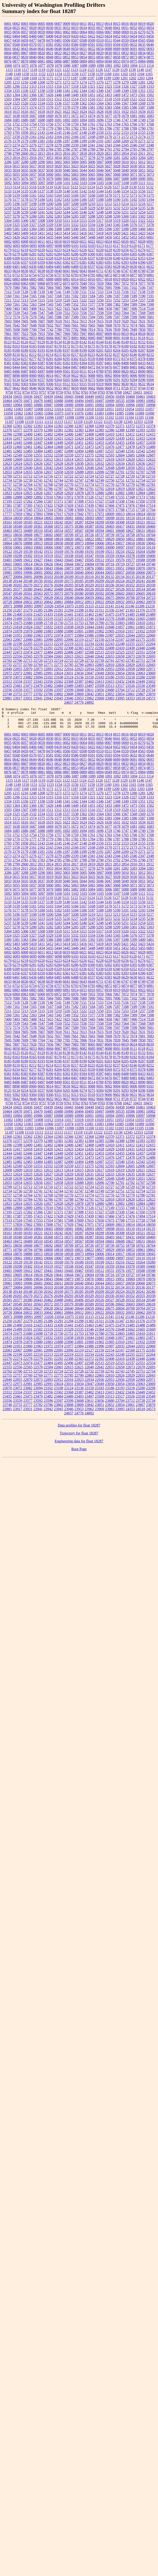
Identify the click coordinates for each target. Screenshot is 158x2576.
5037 (41, 170)
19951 (120, 568)
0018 (133, 24)
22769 (38, 665)
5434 (41, 237)
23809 (79, 694)
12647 (99, 468)
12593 (109, 455)
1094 (134, 66)
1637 (8, 116)
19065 (38, 547)
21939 (150, 631)
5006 (91, 162)
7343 (50, 304)
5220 (16, 208)
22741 (109, 661)
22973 (17, 673)
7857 (150, 329)
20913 (89, 602)
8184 (150, 346)
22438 (130, 648)
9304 (33, 384)
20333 (99, 585)
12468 (58, 447)
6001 (150, 237)
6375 (75, 262)
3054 (58, 158)
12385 (99, 430)
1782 (75, 128)
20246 (150, 581)
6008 (24, 241)
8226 (100, 355)
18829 (109, 539)
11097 (59, 417)
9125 (8, 380)
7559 (108, 313)
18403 (109, 526)
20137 (150, 577)
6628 (117, 267)
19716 (109, 564)
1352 (150, 91)
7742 (50, 329)
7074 (133, 283)
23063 (140, 673)
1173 (66, 78)
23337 (28, 681)
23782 (38, 694)
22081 (38, 640)
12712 (27, 476)
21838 (69, 627)
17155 (120, 497)
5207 (66, 204)
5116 (33, 187)
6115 (108, 246)
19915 (109, 568)
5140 (66, 191)
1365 (24, 95)
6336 (83, 258)
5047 (108, 170)
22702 (7, 661)
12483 (28, 451)
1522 (141, 99)
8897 (8, 376)
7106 (142, 288)
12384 (89, 430)
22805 (99, 665)
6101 (75, 246)
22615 (69, 656)
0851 (58, 57)
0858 (117, 57)
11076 (79, 413)
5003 (66, 162)
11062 (18, 413)
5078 (41, 179)
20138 (7, 581)
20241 (140, 581)
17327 (99, 501)
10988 (58, 405)
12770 (69, 485)
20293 (69, 585)
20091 (28, 577)
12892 (38, 497)
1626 (100, 112)
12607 (150, 455)
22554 (150, 652)
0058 (33, 32)
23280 (140, 677)
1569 (142, 103)
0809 (33, 53)
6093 (16, 246)
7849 (133, 329)
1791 (150, 128)
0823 (66, 53)
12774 (89, 485)
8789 (100, 371)
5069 (125, 174)
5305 (16, 221)
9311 (58, 384)
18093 (89, 518)
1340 (58, 91)
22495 (58, 652)
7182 (75, 296)
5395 (100, 229)
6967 (33, 283)
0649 (66, 49)
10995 (120, 405)
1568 (133, 103)
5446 (75, 237)
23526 (130, 686)
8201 (100, 350)
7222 (83, 300)
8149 (125, 342)
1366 (33, 95)
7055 (91, 283)
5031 (142, 166)
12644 (69, 468)
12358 (148, 422)
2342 (100, 145)
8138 (66, 342)
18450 (140, 526)
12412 (130, 434)
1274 (83, 82)
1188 (82, 78)
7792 (75, 329)
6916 (91, 279)
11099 (79, 417)
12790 (79, 489)
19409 (17, 560)
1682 (142, 116)
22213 (48, 644)
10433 (148, 392)
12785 (38, 489)
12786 (48, 489)
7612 (74, 321)
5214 (125, 204)
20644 (79, 598)
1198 (99, 78)
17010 (48, 497)
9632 (141, 384)
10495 (89, 401)
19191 (89, 552)
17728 (140, 510)
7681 (142, 325)
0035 (91, 28)
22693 (150, 656)
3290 (41, 162)
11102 (109, 417)
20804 (17, 602)
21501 (28, 619)
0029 (41, 28)
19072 (69, 547)
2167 (83, 137)
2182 (50, 141)
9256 (33, 380)
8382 (16, 363)
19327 (58, 556)
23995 (120, 698)
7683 (150, 325)
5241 (41, 212)
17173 (140, 497)
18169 (17, 522)
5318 (108, 221)
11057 (149, 409)
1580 (83, 107)
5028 (117, 166)
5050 (133, 170)
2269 (125, 141)
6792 (66, 275)
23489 (69, 686)
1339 (50, 91)
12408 (89, 434)
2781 (24, 149)
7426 (75, 309)
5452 (125, 237)
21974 (58, 635)
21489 (150, 614)
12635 (130, 464)
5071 (133, 174)
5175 (150, 195)
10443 (69, 397)
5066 (100, 174)
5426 (16, 237)
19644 (69, 564)
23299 (150, 677)
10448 (79, 397)
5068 (117, 174)
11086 (129, 413)
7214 (33, 300)
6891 (66, 279)
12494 (79, 451)
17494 (140, 505)
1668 (41, 116)
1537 (66, 103)
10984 (17, 405)
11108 (19, 422)
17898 (48, 514)
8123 (8, 342)
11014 (58, 409)
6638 (41, 271)
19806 (28, 568)
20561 (28, 593)
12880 (99, 493)
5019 (50, 166)
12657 (48, 472)
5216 (141, 204)
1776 (24, 128)
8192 (33, 350)
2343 (108, 145)
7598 (125, 317)
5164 (58, 195)
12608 (7, 459)
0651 (83, 49)
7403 (16, 309)
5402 (8, 233)
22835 (140, 665)
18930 (58, 543)
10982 (150, 401)
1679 (125, 116)
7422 (58, 309)
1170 (41, 78)
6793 (75, 275)
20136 (140, 577)
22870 (28, 669)
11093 (29, 417)
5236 (150, 208)
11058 (8, 413)
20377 (17, 589)
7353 (83, 304)
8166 (41, 346)
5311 (66, 221)
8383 (24, 363)
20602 (120, 593)
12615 (79, 459)
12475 (99, 447)
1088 (83, 66)
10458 (120, 397)
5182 (58, 200)
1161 (116, 74)
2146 (66, 133)
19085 (99, 547)
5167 (83, 195)
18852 (130, 539)
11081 (89, 413)
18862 (150, 539)
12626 (38, 464)
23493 (79, 686)
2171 (117, 137)
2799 (16, 154)
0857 (108, 57)
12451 (79, 443)
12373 (140, 426)
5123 (83, 187)
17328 (109, 501)
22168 (130, 640)
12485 (48, 451)
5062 (66, 174)
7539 (16, 313)
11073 (58, 413)
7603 (8, 321)
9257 (41, 380)
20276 (48, 585)
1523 (150, 99)
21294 (69, 610)
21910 (120, 631)
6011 (41, 241)
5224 (50, 208)
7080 (16, 288)
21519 (48, 619)
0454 (133, 36)
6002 (8, 241)
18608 (120, 531)
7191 (150, 296)
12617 (99, 459)
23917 (17, 698)
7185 (100, 296)
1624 (83, 112)
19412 (28, 560)
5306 (24, 221)
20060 (140, 573)
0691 (133, 49)
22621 (79, 656)
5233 (125, 208)
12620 (130, 459)
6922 (142, 279)
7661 (75, 325)
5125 (99, 187)
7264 (41, 304)
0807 (24, 53)
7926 (33, 334)
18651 (7, 535)
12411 (119, 434)
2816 (66, 154)
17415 (38, 505)
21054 (59, 606)
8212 (33, 355)
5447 (83, 237)
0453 (125, 36)
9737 (133, 388)
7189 (133, 296)
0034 (83, 28)
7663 (83, 325)
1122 (66, 70)
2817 (75, 154)
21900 (89, 631)
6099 (67, 246)
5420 (116, 233)
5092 (8, 183)
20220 (109, 581)
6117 (116, 246)
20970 (150, 602)
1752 (16, 124)
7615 (100, 321)
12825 (28, 493)
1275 (91, 82)
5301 (133, 216)
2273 (8, 145)
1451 (91, 95)
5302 (142, 216)
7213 (24, 300)
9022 (75, 376)
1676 (100, 116)
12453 (99, 443)
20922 (99, 602)
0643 (24, 49)
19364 (120, 556)
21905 (109, 631)
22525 (120, 652)
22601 (58, 656)
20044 (99, 573)
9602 (116, 384)
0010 (75, 24)
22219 (69, 644)
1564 (100, 103)
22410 (120, 648)
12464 (48, 447)
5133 (8, 191)
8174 (83, 346)
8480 (125, 367)
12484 (38, 451)
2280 (66, 145)
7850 (142, 329)
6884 (24, 279)
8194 (50, 350)
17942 (79, 514)
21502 (38, 619)
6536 (83, 267)
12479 (140, 447)
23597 (58, 690)
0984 (142, 61)
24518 (140, 698)
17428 (58, 505)
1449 (75, 95)
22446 (150, 648)
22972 (7, 673)
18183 (28, 522)
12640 (28, 468)
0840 (33, 57)
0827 (83, 53)
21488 (140, 614)
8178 (108, 346)
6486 (66, 267)
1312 (24, 86)
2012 (33, 133)
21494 (7, 619)
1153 (50, 74)
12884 (140, 493)
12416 (7, 438)
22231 (79, 644)
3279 (100, 158)
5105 (100, 183)
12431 (130, 438)
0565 (141, 40)
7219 (58, 300)
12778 (120, 485)
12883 (130, 493)
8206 (133, 350)
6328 (49, 258)
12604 (120, 455)
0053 (142, 28)
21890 (69, 631)
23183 (99, 677)
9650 (41, 388)
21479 (120, 614)
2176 (8, 141)
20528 (120, 589)
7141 (58, 292)
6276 (142, 250)
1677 (108, 116)
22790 (79, 665)
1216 (24, 82)
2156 (150, 133)
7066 (108, 283)
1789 (133, 128)
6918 (108, 279)
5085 (100, 179)
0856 (100, 57)
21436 (58, 614)
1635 (150, 112)
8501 (66, 371)
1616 (24, 112)
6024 (108, 241)
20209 (99, 581)
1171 (49, 78)
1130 (132, 70)
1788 (125, 128)
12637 (150, 464)
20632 (58, 598)
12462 (38, 447)
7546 (33, 313)
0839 (24, 57)
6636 (24, 271)
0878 (24, 61)
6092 (8, 246)
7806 (83, 329)
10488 (58, 401)
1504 (16, 99)
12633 (109, 464)
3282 (125, 158)
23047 (89, 673)
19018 (130, 543)
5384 (33, 229)
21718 (48, 623)
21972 (48, 635)
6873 (117, 275)
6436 (33, 267)
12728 (119, 476)
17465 (99, 505)
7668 (108, 325)
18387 (89, 526)
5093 (16, 183)
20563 (38, 593)
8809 (116, 371)
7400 (8, 309)
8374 (125, 359)
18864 (7, 543)
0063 (75, 32)
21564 (99, 619)
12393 (140, 430)
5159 (16, 195)
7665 (91, 325)
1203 (141, 78)
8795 (108, 371)
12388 (120, 430)
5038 (50, 170)
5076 (24, 179)
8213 (41, 355)
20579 (69, 593)
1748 (133, 120)
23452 (150, 681)
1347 (108, 91)
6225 (75, 250)
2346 (133, 145)
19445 (69, 560)
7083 (41, 288)
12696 (99, 472)
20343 (120, 585)
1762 (100, 124)
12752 (130, 480)
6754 (33, 275)
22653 (109, 656)
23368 (69, 681)
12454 (109, 443)
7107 (150, 288)
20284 (58, 585)
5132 (150, 187)
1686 (24, 120)
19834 (38, 568)
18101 (120, 518)
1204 (149, 78)
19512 (99, 560)
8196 (58, 350)
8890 (141, 371)
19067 (58, 547)
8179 (117, 346)
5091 (150, 179)
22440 (140, 648)
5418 (100, 233)
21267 (17, 610)
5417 (91, 233)
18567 (79, 531)
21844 (89, 627)
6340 (116, 258)
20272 (38, 585)
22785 (69, 665)
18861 (140, 539)
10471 (28, 401)
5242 (50, 212)
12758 (17, 485)
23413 (99, 681)
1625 (91, 112)
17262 (28, 501)
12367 (79, 426)
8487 (24, 371)
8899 (24, 376)
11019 (89, 409)
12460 (17, 447)
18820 (69, 539)
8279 (41, 359)
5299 (117, 216)
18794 (28, 539)
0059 (41, 32)
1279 (125, 82)
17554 (48, 510)
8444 (16, 367)
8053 (33, 338)
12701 (120, 472)
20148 (28, 581)
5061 (58, 174)
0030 (50, 28)
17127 (99, 497)
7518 (150, 309)
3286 (8, 162)
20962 (140, 602)
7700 (33, 329)
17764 (150, 510)
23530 (140, 686)
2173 (133, 137)
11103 (119, 417)
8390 (50, 363)
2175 (150, 137)
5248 (100, 212)
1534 (41, 103)
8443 (8, 367)
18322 (150, 522)
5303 (150, 216)
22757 (17, 665)
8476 (108, 367)
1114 (150, 66)
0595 (125, 45)
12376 (7, 430)
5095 (33, 183)
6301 (100, 254)
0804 (8, 53)
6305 (133, 254)
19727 (130, 564)
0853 (75, 57)
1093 (125, 66)
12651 (140, 468)
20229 (130, 581)
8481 (133, 367)
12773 (79, 485)
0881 (41, 61)
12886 (7, 497)
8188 (16, 350)
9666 (100, 388)
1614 (8, 112)
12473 (89, 447)
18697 (58, 535)
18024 (140, 514)
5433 (33, 237)
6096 (41, 246)
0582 (58, 45)
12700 (109, 472)
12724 (89, 476)
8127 (33, 342)
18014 (130, 514)
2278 (50, 145)
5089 (133, 179)
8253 (8, 359)
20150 (38, 581)
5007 (100, 162)
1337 (33, 91)
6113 (100, 246)
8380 (150, 359)
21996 (99, 635)
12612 (48, 459)
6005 (16, 241)
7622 (133, 321)
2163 (50, 137)
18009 (109, 514)
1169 (33, 78)
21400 (17, 614)
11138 (117, 422)
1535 (50, 103)
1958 (24, 133)
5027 (108, 166)
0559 (125, 40)
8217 (74, 355)
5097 (41, 183)
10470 (17, 401)
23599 (69, 690)
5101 (66, 183)
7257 (141, 300)
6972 (58, 283)
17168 (130, 497)
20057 (119, 573)
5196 (16, 204)
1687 (33, 120)
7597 (117, 317)
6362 (66, 262)
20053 (109, 573)
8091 (117, 338)
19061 (17, 547)
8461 (58, 367)
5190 (117, 200)
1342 (75, 91)
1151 (33, 74)
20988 (18, 606)
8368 (100, 359)
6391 (108, 262)
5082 (75, 179)
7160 (8, 296)
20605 (140, 593)
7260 (8, 304)
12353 (138, 422)
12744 (58, 480)
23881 (7, 698)
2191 (100, 141)
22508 (89, 652)
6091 (150, 241)
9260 (50, 380)
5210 (91, 204)
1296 (16, 86)
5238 (16, 212)
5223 (41, 208)
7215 (41, 300)
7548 (50, 313)
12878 (79, 493)
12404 (58, 434)
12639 (17, 468)
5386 (50, 229)
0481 (58, 40)
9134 (16, 380)
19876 (89, 568)
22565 (28, 656)
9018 (66, 376)
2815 (58, 154)
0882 (50, 61)
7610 (58, 321)
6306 (142, 254)
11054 (129, 409)
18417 (120, 526)
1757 (58, 124)
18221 (38, 522)
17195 (7, 501)
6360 (50, 262)
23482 (48, 686)
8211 (24, 355)
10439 (48, 397)
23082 (28, 677)
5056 (24, 174)
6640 (58, 271)
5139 (58, 191)
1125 (90, 70)
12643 (58, 468)
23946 (69, 698)
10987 (48, 405)
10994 (109, 405)
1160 (107, 74)
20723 (150, 598)
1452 (100, 95)
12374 (150, 426)
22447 (7, 652)
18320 (130, 522)
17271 (58, 501)
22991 (48, 673)
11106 (149, 417)
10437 (38, 397)
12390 (130, 430)
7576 (24, 317)
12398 (17, 434)
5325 (16, 225)
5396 (108, 229)
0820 (41, 53)
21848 (109, 627)
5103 (83, 183)
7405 (24, 309)
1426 (50, 95)
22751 (140, 661)
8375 (133, 359)
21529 (69, 619)
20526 (99, 589)
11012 (48, 409)
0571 (41, 45)
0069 (125, 32)
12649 (120, 468)
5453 (133, 237)
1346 (100, 91)
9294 (133, 380)
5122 (74, 187)
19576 (120, 560)
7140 (49, 292)
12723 (79, 476)
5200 (50, 204)
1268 (41, 82)
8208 (150, 350)
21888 (58, 631)
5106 (108, 183)
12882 (120, 493)
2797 (150, 149)
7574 (16, 317)
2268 (117, 141)
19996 (28, 573)
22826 (120, 665)
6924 (8, 283)
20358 (150, 585)
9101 (150, 376)
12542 (140, 451)
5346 (125, 225)
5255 (150, 212)
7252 (116, 300)
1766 (133, 124)
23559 (17, 690)
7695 (8, 329)
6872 (108, 275)
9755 (34, 392)
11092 (18, 417)
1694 (83, 120)
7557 (91, 313)
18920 (48, 543)
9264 (58, 380)
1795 (16, 133)
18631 (140, 531)
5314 (74, 221)
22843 (150, 665)
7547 (41, 313)
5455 (142, 237)
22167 (119, 640)
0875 (150, 57)
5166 (75, 195)
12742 (48, 480)
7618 (108, 321)
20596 (109, 593)
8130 (50, 342)
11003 (18, 409)
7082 (33, 288)
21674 (7, 623)
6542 (100, 267)
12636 (140, 464)
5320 (125, 221)
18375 (69, 526)
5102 (75, 183)
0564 (133, 40)
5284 (66, 216)
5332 (75, 225)
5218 (8, 208)
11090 (149, 413)
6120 (133, 246)
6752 (16, 275)
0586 (75, 45)
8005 (91, 334)
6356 (16, 262)
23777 (28, 694)
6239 (117, 250)
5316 (91, 221)
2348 (150, 145)
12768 (48, 485)
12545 (7, 455)
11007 (28, 409)
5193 (142, 200)
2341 (91, 145)
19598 (150, 560)
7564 (125, 313)
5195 (8, 204)
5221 (24, 208)
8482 (142, 367)
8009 (108, 334)
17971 (89, 514)
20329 (89, 585)
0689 (117, 49)
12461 (28, 447)
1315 (50, 86)
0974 (125, 61)
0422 (91, 36)
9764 (93, 392)
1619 (50, 112)
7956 (50, 334)
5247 (91, 212)
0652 (91, 49)
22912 (58, 669)
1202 (132, 78)
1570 (150, 103)
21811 (150, 623)
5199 (41, 204)
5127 (116, 187)
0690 (125, 49)
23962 (89, 698)
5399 (133, 229)
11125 (108, 422)
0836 (8, 57)
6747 (125, 271)
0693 (150, 49)
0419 (66, 36)
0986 (150, 61)
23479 (38, 686)
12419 (38, 438)
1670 (58, 116)
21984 (79, 635)
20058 (130, 573)
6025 (116, 241)
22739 (99, 661)
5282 (50, 216)
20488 (58, 589)
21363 (130, 610)
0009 (66, 24)
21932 (140, 631)
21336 (109, 610)
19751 (7, 568)
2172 (125, 137)
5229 (91, 208)
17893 (38, 514)
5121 (66, 187)
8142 (83, 342)
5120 (57, 187)
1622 (66, 112)
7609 (50, 321)
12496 (89, 451)
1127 (107, 70)
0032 (66, 28)
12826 (38, 493)
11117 (68, 422)
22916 (69, 669)
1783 (83, 128)
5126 (108, 187)
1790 (142, 128)
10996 (130, 405)
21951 (17, 635)
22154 (109, 640)
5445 (66, 237)
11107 (9, 422)
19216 (119, 552)
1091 (108, 66)
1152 (41, 74)
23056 (130, 673)
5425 (8, 237)
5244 (66, 212)
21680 (28, 623)
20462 (48, 589)
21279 (28, 610)
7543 (24, 313)
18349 (28, 526)
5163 (50, 195)
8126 (24, 342)
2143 (41, 133)
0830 (108, 53)
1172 (58, 78)
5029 (125, 166)
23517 (120, 686)
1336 (24, 91)
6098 (58, 246)
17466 (109, 505)
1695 (91, 120)
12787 (58, 489)
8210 (16, 355)
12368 (89, 426)
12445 (17, 443)
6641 (66, 271)
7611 (66, 321)
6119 (124, 246)
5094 (24, 183)
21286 (48, 610)
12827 (48, 493)
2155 (142, 133)
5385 (41, 229)
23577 (28, 690)
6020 (74, 241)
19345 (79, 556)
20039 (68, 573)
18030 (150, 514)
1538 (75, 103)
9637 (8, 388)
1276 (100, 82)
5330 (58, 225)
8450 (33, 367)
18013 (120, 514)
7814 (91, 329)
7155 (116, 292)
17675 (109, 510)
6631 (142, 267)
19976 (150, 568)
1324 (117, 86)
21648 (120, 619)
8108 (125, 338)
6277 (150, 250)
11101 (99, 417)
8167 (50, 346)
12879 (89, 493)
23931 (28, 698)
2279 (58, 145)
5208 (75, 204)
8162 (8, 346)
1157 (83, 74)
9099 (142, 376)
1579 (75, 107)
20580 (79, 593)
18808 (48, 539)
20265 (17, 585)
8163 (16, 346)
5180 (41, 200)
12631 (89, 464)
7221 (74, 300)
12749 (99, 480)
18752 (120, 535)
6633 (8, 271)
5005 (83, 162)
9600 (108, 384)
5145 (108, 191)
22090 (48, 640)
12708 (150, 472)
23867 (140, 694)
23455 (7, 686)
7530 (8, 313)
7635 (150, 321)
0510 (100, 40)
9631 (133, 384)
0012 (91, 24)
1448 (66, 95)
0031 (58, 28)
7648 (33, 325)
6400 (8, 267)
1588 (150, 107)
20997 (38, 606)
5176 (8, 200)
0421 (83, 36)
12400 (28, 434)
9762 (76, 392)
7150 (74, 292)
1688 (41, 120)
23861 (130, 694)
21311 (99, 610)
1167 (16, 78)
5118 (41, 187)
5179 (33, 200)
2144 (50, 133)
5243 (58, 212)
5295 (100, 216)
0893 (91, 61)
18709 (69, 535)
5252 (133, 212)
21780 (99, 623)
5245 (75, 212)
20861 (58, 602)
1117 (25, 70)
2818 (83, 154)
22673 (130, 656)
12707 (140, 472)
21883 (48, 631)
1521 (133, 99)
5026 (100, 166)
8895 (150, 371)
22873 (38, 669)
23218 (130, 677)
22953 (109, 669)
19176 (69, 552)
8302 (75, 359)
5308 (41, 221)
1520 (125, 99)
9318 (91, 384)
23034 (79, 673)
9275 (91, 380)
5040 (66, 170)
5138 (50, 191)
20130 (99, 577)
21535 (79, 619)
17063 (58, 497)
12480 (150, 447)
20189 (89, 581)
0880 (33, 61)
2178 (16, 141)
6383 (100, 262)
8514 (91, 371)
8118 (141, 338)
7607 (41, 321)
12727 (109, 476)
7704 (41, 329)
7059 (100, 283)
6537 (91, 267)
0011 (83, 24)
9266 (75, 380)
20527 (109, 589)
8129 (41, 342)
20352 (130, 585)
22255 (130, 644)
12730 (140, 476)
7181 (66, 296)
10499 (109, 401)
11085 (119, 413)
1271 (58, 82)
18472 (17, 531)
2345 (125, 145)
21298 (79, 610)
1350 (133, 91)
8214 (49, 355)
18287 (79, 522)
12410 (109, 434)
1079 (58, 66)
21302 (89, 610)
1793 (8, 133)
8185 (8, 350)
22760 (28, 665)
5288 (91, 216)
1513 (66, 99)
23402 (89, 681)
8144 (100, 342)
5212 (108, 204)
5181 (50, 200)
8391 (58, 363)
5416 (83, 233)
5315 (83, 221)
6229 (108, 250)
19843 (48, 568)
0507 (75, 40)
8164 (24, 346)
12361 (17, 426)
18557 (69, 531)
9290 (108, 380)
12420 (48, 438)
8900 (33, 376)
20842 (48, 602)
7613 (83, 321)
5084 (91, 179)
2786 (66, 149)
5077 (33, 179)
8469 (83, 367)
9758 (51, 392)
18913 (38, 543)
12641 (38, 468)
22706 (17, 661)
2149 (91, 133)
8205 (125, 350)
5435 (50, 237)
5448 (91, 237)
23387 (79, 681)
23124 (69, 677)
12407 (79, 434)
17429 (69, 505)
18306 (109, 522)
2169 (100, 137)
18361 (38, 526)
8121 (150, 338)
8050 (16, 338)
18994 (89, 543)
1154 (58, 74)
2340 (83, 145)
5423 (141, 233)
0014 (108, 24)
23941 (38, 698)
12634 (120, 464)
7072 (125, 283)
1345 (91, 91)
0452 (117, 36)
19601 (7, 564)
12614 (68, 459)
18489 (28, 531)
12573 (79, 455)
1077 (41, 66)
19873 (69, 568)
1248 (33, 82)
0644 (33, 49)
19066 (48, 547)
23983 (109, 698)
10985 (28, 405)
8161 (150, 342)
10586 (130, 401)
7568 (142, 313)
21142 (119, 606)
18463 (7, 531)
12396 (7, 434)
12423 (69, 438)
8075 (66, 338)
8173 (75, 346)
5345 (117, 225)
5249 (108, 212)
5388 (58, 229)
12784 (28, 489)
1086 (67, 66)
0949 (108, 61)
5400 (142, 229)
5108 (125, 183)
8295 (66, 359)
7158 (141, 292)
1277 (108, 82)
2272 (150, 141)
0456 (150, 36)
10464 (7, 401)
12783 (17, 489)
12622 (150, 459)
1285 (8, 86)
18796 (38, 539)
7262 (24, 304)
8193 (41, 350)
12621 (140, 459)
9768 (118, 392)
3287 (16, 162)
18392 (99, 526)
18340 (17, 526)
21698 (38, 623)
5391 (83, 229)
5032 (150, 166)
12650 (130, 468)
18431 (130, 526)
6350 (125, 258)
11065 (38, 413)
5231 (108, 208)
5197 (24, 204)
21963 (38, 635)
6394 (133, 262)
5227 (75, 208)
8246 (133, 355)
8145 (108, 342)
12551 (38, 455)
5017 (33, 166)
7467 (117, 309)
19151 (48, 552)
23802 (58, 694)
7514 (142, 309)
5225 (58, 208)
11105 (139, 417)
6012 (49, 241)
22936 (99, 669)
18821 (79, 539)
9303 (24, 384)
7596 (108, 317)
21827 (38, 627)
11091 (8, 417)
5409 (24, 233)
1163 (132, 74)
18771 (7, 539)
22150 (99, 640)
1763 (108, 124)
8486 (16, 371)
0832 (125, 53)
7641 (8, 325)
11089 (139, 413)
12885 (150, 493)
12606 (140, 455)
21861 (130, 627)
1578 (66, 107)
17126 (89, 497)
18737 (99, 535)
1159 (99, 74)
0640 (150, 45)
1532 (33, 103)
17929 (69, 514)
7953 (41, 334)
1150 (25, 74)
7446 (100, 309)
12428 (99, 438)
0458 (16, 40)
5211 (100, 204)
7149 (66, 292)
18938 (69, 543)
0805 (16, 53)
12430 (120, 438)
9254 (24, 380)
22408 (109, 648)
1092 (117, 66)
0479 (50, 40)
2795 (133, 149)
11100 (89, 417)
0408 (50, 36)
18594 (99, 531)
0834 (142, 53)
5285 (75, 216)
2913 (8, 158)
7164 (24, 296)
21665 (140, 619)
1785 (100, 128)
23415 (109, 681)
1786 (108, 128)
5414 (66, 233)
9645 (24, 388)
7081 (24, 288)
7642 (16, 325)
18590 (89, 531)
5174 (142, 195)
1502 (150, 95)
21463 (89, 614)
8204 (117, 350)
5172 (125, 195)
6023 (100, 241)
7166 (41, 296)
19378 (130, 556)
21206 (140, 606)
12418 (28, 438)
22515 (99, 652)
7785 (66, 329)
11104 (129, 417)
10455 (99, 397)
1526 (24, 103)
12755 (150, 480)
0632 (133, 45)
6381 (83, 262)
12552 (48, 455)
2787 (75, 149)
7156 (125, 292)
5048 (117, 170)
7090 (91, 288)
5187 (91, 200)
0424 (108, 36)
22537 (130, 652)
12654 (17, 472)
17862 (28, 514)
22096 (69, 640)
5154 (125, 191)
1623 (75, 112)
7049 (83, 283)
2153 (125, 133)
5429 (24, 237)
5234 (133, 208)
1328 (142, 86)
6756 (50, 275)
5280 (33, 216)
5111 (141, 183)
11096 (49, 417)
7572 (8, 317)
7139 (41, 292)
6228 (100, 250)
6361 (58, 262)
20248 (7, 585)
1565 (108, 103)
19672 (79, 564)
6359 (41, 262)
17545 (28, 510)
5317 (100, 221)
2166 (75, 137)
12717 (58, 476)
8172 (66, 346)
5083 (83, 179)
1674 (91, 116)
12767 (38, 485)
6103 (92, 246)
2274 (16, 145)
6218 (24, 250)
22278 (28, 648)
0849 (50, 57)
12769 (58, 485)
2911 (141, 154)
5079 (50, 179)
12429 (109, 438)
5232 (117, 208)
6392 (117, 262)
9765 (101, 392)
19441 (48, 560)
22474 (28, 652)
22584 (48, 656)
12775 (99, 485)
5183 (66, 200)
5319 (116, 221)
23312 (7, 681)
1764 (117, 124)
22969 (140, 669)
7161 (16, 296)
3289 (33, 162)
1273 (75, 82)
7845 (125, 329)
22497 (79, 652)
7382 (117, 304)
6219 (33, 250)
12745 (69, 480)
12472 (79, 447)
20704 (140, 598)
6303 (117, 254)
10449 (89, 397)
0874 (142, 57)
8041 (8, 338)
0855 (91, 57)
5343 (108, 225)
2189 (83, 141)
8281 (50, 359)
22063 (7, 640)
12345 (128, 422)
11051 (109, 409)
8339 (91, 359)
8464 (66, 367)
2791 (108, 149)
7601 (150, 317)
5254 (142, 212)
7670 (117, 325)
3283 (133, 158)
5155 (133, 191)
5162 (41, 195)
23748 (7, 694)
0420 (75, 36)
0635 (142, 45)
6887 (41, 279)
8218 (83, 355)
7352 (75, 304)
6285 (66, 254)
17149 (109, 497)
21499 (17, 619)
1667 (33, 116)
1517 (100, 99)
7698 (16, 329)
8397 (100, 363)
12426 (89, 438)
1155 (66, 74)
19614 (28, 564)
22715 (28, 661)
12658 (58, 472)
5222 (33, 208)
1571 (8, 107)
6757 (58, 275)
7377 (91, 304)
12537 (109, 451)
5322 (141, 221)
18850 (120, 539)
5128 (124, 187)
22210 (38, 644)
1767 (142, 124)
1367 (41, 95)
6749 (141, 271)
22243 (109, 644)
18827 (99, 539)
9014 (50, 376)
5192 (133, 200)
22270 (7, 648)
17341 (130, 501)
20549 (17, 593)
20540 (150, 589)
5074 (8, 179)
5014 (8, 166)
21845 (99, 627)
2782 (33, 149)
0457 (8, 40)
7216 (49, 300)
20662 (99, 598)
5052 (150, 170)
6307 (150, 254)
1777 (33, 128)
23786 (48, 694)
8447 (24, 367)
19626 (48, 564)
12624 (17, 464)
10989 (69, 405)
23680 (109, 690)
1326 (125, 86)
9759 (59, 392)
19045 (150, 543)
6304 (125, 254)
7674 (133, 325)
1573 (24, 107)
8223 (91, 355)
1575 (41, 107)
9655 (58, 388)
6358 (33, 262)
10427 (127, 392)
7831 (100, 329)
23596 (48, 690)
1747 (125, 120)
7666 (100, 325)
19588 (140, 560)
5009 (117, 162)
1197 (90, 78)
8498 (50, 371)
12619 (119, 459)
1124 (82, 70)
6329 (58, 258)
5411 (41, 233)
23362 (58, 681)
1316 (58, 86)
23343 (38, 681)
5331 (66, 225)
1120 (49, 70)
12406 (69, 434)
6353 (141, 258)
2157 (8, 137)
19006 (99, 543)
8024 (133, 334)
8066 (50, 338)
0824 (75, 53)
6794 (83, 275)
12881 (109, 493)
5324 (8, 225)
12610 (28, 459)
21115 (89, 606)
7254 (133, 300)
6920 (125, 279)
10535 (120, 401)
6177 (150, 246)
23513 (109, 686)
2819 (91, 154)
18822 (89, 539)
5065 (91, 174)
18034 (7, 518)
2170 (108, 137)
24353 (130, 698)
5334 (91, 225)
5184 (75, 200)
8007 (100, 334)
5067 (108, 174)
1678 (117, 116)
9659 (75, 388)
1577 (58, 107)
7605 (24, 321)
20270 (28, 585)
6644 (91, 271)
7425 (66, 309)
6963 (24, 283)
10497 (99, 401)
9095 (125, 376)
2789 (91, 149)
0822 (58, 53)
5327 (33, 225)
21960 (28, 635)
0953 (117, 61)
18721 (79, 535)
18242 (58, 522)
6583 (108, 267)
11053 (119, 409)
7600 (142, 317)
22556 (17, 656)
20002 (48, 573)
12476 (109, 447)
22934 (89, 669)
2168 (91, 137)
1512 (58, 99)
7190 (142, 296)
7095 (108, 288)
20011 (58, 573)
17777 (7, 514)
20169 (58, 581)
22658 (120, 656)
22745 (130, 661)
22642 (99, 656)
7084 (50, 288)
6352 (133, 258)
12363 (38, 426)
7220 (66, 300)
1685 (16, 120)
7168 (58, 296)
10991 (89, 405)
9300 (150, 380)
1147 (148, 70)
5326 (24, 225)
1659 (24, 116)
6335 (74, 258)
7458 (108, 309)
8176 (100, 346)
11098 (69, 417)
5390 (75, 229)
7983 (75, 334)
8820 (125, 371)
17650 (99, 510)
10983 (7, 405)
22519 (109, 652)
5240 (33, 212)
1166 (8, 78)
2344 (117, 145)
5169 (100, 195)
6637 (33, 271)
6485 (58, 267)
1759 (75, 124)
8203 (108, 350)
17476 (130, 505)
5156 (142, 191)
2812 (33, 154)
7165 (33, 296)
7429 (83, 309)
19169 (58, 552)
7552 (66, 313)
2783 (41, 149)
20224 (120, 581)
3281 (117, 158)
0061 (58, 32)
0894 (100, 61)
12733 (150, 476)
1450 (83, 95)
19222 (130, 552)
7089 (83, 288)
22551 (140, 652)
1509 (33, 99)
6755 (41, 275)
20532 (130, 589)
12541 (130, 451)
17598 (69, 510)
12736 (17, 480)
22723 (48, 661)
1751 (8, 124)
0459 (24, 40)
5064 (83, 174)
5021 (66, 166)
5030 (133, 166)
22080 (28, 640)
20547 (7, 593)
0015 (116, 24)
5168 (91, 195)
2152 (117, 133)
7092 (100, 288)
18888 (28, 543)
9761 (68, 392)
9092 (108, 376)
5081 (66, 179)
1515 (83, 99)
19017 (120, 543)
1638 (16, 116)
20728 (7, 602)
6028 (141, 241)
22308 (69, 648)
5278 (16, 216)
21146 (129, 606)
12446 (28, 443)
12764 (28, 485)
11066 (48, 413)
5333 (83, 225)
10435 (17, 397)
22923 (79, 669)
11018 (79, 409)
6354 (150, 258)
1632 (125, 112)
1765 (125, 124)
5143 (91, 191)
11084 (109, 413)
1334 (8, 91)
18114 (140, 518)
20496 (79, 589)
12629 (69, 464)
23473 (28, 686)
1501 (142, 95)
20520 (89, 589)
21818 (17, 627)
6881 (150, 275)
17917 (58, 514)
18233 (48, 522)
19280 (150, 552)
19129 (17, 552)
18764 (150, 535)
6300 (91, 254)
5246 (83, 212)
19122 (7, 552)
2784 (50, 149)
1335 (16, 91)
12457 (140, 443)
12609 (17, 459)
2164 (58, 137)
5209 (83, 204)
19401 (7, 560)
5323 (150, 221)
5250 (117, 212)
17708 (120, 510)
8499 (58, 371)
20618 (150, 593)
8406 (117, 363)
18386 (79, 526)
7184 (91, 296)
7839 (117, 329)
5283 (58, 216)
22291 (48, 648)
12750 (109, 480)
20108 (58, 577)
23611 (89, 690)
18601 (109, 531)
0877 (16, 61)
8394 (83, 363)
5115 (24, 187)
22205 (28, 644)
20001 (38, 573)
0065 (91, 32)
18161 (7, 522)
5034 (16, 170)
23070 (7, 677)
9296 (142, 380)
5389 (66, 229)
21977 (69, 635)
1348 (117, 91)
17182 (150, 497)
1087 (75, 66)
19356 (99, 556)
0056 (16, 32)
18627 (130, 531)
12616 (89, 459)
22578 (38, 656)
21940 (7, 635)
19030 (140, 543)
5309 (50, 221)
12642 (48, 468)
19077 (89, 547)
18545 (48, 531)
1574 (33, 107)
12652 (150, 468)
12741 (38, 480)
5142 (83, 191)
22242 (99, 644)
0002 (16, 24)
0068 (117, 32)
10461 (140, 397)
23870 (150, 694)
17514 (150, 505)
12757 (7, 485)
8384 (33, 363)
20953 (130, 602)
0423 (100, 36)
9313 (74, 384)
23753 (17, 694)
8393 (75, 363)
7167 (50, 296)
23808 (69, 694)
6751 (8, 275)
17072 (69, 497)
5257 (8, 216)
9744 (141, 388)
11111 (39, 422)
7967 (58, 334)
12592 (99, 455)
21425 (38, 614)
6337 (91, 258)
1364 (16, 95)
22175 (140, 640)
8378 (142, 359)
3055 (66, 158)
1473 (133, 95)
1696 (100, 120)
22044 (130, 635)
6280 (24, 254)
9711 (116, 388)
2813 (41, 154)
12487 (58, 451)
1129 (124, 70)
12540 (120, 451)
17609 (79, 510)
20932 (120, 602)
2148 (83, 133)
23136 (79, 677)
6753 (24, 275)
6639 (50, 271)
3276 (75, 158)
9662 (91, 388)
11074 (68, 413)
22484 (48, 652)
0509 (91, 40)
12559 (69, 455)
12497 (99, 451)
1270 (50, 82)
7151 (83, 292)
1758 (66, 124)
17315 (89, 501)
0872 (125, 57)
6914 (75, 279)
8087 (100, 338)
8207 (142, 350)
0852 (66, 57)
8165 (33, 346)
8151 (133, 342)
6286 (75, 254)
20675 (109, 598)
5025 (91, 166)
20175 (69, 581)
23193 (120, 677)
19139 (28, 552)
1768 (150, 124)
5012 (141, 162)
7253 (125, 300)
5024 (83, 166)
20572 (48, 593)
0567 (8, 45)
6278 (8, 254)
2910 (133, 154)
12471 (69, 447)
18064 (38, 518)
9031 (83, 376)
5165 (66, 195)
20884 (69, 602)
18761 (140, 535)
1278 (117, 82)
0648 (58, 49)
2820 (100, 154)
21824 (28, 627)
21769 (89, 623)
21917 (130, 631)
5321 (133, 221)
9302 (16, 384)
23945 (58, 698)
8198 (75, 350)
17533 (7, 510)
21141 (109, 606)
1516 (91, 99)
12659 (69, 472)
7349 (66, 304)
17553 (38, 510)
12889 (28, 497)
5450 (108, 237)
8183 (142, 346)
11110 (29, 422)
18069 (58, 518)
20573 (58, 593)
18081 (69, 518)
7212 (16, 300)
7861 (8, 334)
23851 (99, 694)
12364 (48, 426)
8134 (58, 342)
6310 (24, 258)
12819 (120, 489)
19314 (38, 556)
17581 (58, 510)
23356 (48, 681)
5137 (41, 191)
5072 (142, 174)
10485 (48, 401)
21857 (120, 627)
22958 (130, 669)
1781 (66, 128)
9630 (125, 384)
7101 (125, 288)
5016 (24, 166)
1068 (8, 66)
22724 (58, 661)
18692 (48, 535)
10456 (109, 397)
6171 (141, 246)
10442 (58, 397)
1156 (74, 74)
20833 (38, 602)
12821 (140, 489)
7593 (83, 317)
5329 (50, 225)
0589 (83, 45)
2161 (33, 137)
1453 (108, 95)
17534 (17, 510)
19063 (28, 547)
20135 (130, 577)
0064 (83, 32)
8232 (108, 355)
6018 (58, 241)
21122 (99, 606)
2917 (41, 158)
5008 (108, 162)
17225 (17, 501)
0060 (50, 32)
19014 (109, 543)
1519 (116, 99)
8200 (91, 350)
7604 (16, 321)
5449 (100, 237)
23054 (120, 673)
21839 (79, 627)
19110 (140, 547)
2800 (24, 154)
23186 (109, 677)
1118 (33, 70)
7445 (91, 309)
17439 (89, 505)
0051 (125, 28)
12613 (58, 459)
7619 (116, 321)
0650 (75, 49)
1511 (49, 99)
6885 (33, 279)
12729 (130, 476)
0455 (142, 36)
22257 (140, 644)
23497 (89, 686)
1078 (50, 66)
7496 (133, 309)
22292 (58, 648)
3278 (91, 158)
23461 (17, 686)
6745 (108, 271)
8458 (50, 367)
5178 (24, 200)
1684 (8, 120)
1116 (17, 70)
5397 (117, 229)
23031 (69, 673)
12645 (79, 468)
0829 (100, 53)
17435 (79, 505)
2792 (117, 149)
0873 (133, 57)
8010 (117, 334)
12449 (58, 443)
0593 (108, 45)
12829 (69, 493)
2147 (75, 133)
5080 (58, 179)
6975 (66, 283)
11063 (28, 413)
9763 (84, 392)
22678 (140, 656)
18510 (38, 531)
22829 (130, 665)
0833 (133, 53)
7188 (125, 296)
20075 (150, 573)
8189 (24, 350)
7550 (58, 313)
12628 (58, 464)
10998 (150, 405)
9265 (66, 380)
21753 (79, 623)
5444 (58, 237)
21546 (89, 619)
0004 (33, 24)
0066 (100, 32)
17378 (150, 501)
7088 (75, 288)
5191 (125, 200)
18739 (109, 535)
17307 (69, 501)
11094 (39, 417)
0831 (117, 53)
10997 (140, 405)
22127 (89, 640)
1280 (133, 82)
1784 (91, 128)
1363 (8, 95)
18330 (7, 526)
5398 (125, 229)
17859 (17, 514)
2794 (125, 149)
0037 (100, 28)
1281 (142, 82)
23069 (150, 673)
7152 (91, 292)
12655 (28, 472)
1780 (58, 128)
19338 (69, 556)
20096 (38, 577)
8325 (83, 359)
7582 (41, 317)
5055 (16, 174)
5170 (108, 195)
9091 (100, 376)
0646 (50, 49)
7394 (142, 304)
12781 (150, 485)
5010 (125, 162)
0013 (100, 24)
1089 (92, 66)
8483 (150, 367)
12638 (7, 468)
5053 (8, 174)
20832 (28, 602)
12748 (89, 480)
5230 (100, 208)
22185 (150, 640)
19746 (150, 564)
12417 (17, 438)
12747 (79, 480)
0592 (100, 45)
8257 (24, 359)
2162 (41, 137)
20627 (38, 598)
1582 (100, 107)
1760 (83, 124)
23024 (58, 673)
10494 (79, 401)
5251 (125, 212)
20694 (120, 598)
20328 (79, 585)
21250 (7, 610)
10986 (38, 405)
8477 (117, 367)
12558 (58, 455)
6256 (125, 250)
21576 (109, 619)
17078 (79, 497)
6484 (50, 267)
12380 (48, 430)
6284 (58, 254)
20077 (7, 577)
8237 (116, 355)
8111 (133, 338)
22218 (58, 644)
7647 (24, 325)
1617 (33, 112)
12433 (140, 438)
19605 (17, 564)
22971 (150, 669)
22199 (17, 644)
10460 (130, 397)
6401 (16, 267)
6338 (100, 258)
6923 (150, 279)
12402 (48, 434)
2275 (24, 145)
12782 (7, 489)
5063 (75, 174)
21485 (130, 614)
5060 (50, 174)
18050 (17, 518)
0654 (100, 49)
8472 (91, 367)
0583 (66, 45)
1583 (108, 107)
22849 (7, 669)
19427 (38, 560)
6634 (16, 271)
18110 (130, 518)
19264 (140, 552)
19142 (38, 552)
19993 (17, 573)
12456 (130, 443)
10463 (150, 397)
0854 (83, 57)
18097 (99, 518)
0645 (41, 49)
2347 (142, 145)
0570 (33, 45)
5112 (150, 183)
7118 (16, 292)
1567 (125, 103)
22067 (17, 640)
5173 (133, 195)
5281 (41, 216)
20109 (69, 577)
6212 (16, 250)
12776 (109, 485)
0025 (16, 28)
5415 (74, 233)
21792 (109, 623)
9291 (117, 380)
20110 (79, 577)
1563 (91, 103)
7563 (117, 313)
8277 (33, 359)
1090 (100, 66)
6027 (133, 241)
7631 (141, 321)
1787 (117, 128)
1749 (142, 120)
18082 (79, 518)
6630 (133, 267)
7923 (24, 334)
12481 (7, 451)
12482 (17, 451)
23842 (89, 694)
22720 (38, 661)
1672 (75, 116)
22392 (99, 648)
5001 (50, 162)
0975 (133, 61)
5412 (49, 233)
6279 (16, 254)
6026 (125, 241)
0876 (8, 61)
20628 (48, 598)
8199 (83, 350)
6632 (150, 267)
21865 (140, 627)
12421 (58, 438)
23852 (109, 694)
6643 (83, 271)
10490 (69, 401)
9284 (100, 380)
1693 (75, 120)
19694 (89, 564)
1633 (133, 112)
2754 (16, 149)
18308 (120, 522)
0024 (8, 28)
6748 (133, 271)
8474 (100, 367)
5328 (41, 225)
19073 (79, 547)
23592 (38, 690)
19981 (7, 573)
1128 (115, 70)
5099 (50, 183)
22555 (7, 656)
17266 (38, 501)
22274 (17, 648)
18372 (58, 526)
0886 (58, 61)
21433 (48, 614)
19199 (99, 552)
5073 (150, 174)
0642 (16, 49)
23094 (38, 677)
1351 (142, 91)
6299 (83, 254)
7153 (100, 292)
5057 (33, 174)
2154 (133, 133)
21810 (140, 623)
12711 (17, 476)
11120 (88, 422)
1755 (41, 124)
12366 (69, 426)
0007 (58, 24)
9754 (26, 392)
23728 (140, 690)
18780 (17, 539)
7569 (150, 313)
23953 (79, 698)
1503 (8, 99)
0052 (133, 28)
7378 (100, 304)
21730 (58, 623)
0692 (142, 49)
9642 (16, 388)
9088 (91, 376)
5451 (117, 237)
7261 (16, 304)
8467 (75, 367)
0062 (66, 32)
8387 (41, 363)
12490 (69, 451)
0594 (117, 45)
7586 (58, 317)
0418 (58, 36)
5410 (33, 233)
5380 (8, 229)
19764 (17, 568)
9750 (9, 392)
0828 (91, 53)
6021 (83, 241)
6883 (16, 279)
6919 (117, 279)
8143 (91, 342)
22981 (28, 673)
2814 (50, 154)
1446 (58, 95)
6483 (41, 267)
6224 (66, 250)
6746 (116, 271)
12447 (38, 443)
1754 (33, 124)
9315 (83, 384)
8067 (58, 338)
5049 (125, 170)
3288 (24, 162)
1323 (108, 86)
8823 (133, 371)
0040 (108, 28)
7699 (24, 329)
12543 (150, 451)
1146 (140, 70)
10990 (79, 405)
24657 (69, 702)
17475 (120, 505)
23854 (120, 694)
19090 (109, 547)
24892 (89, 702)
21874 (7, 631)
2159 (24, 137)
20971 (8, 606)
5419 (108, 233)
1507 (24, 99)
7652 (50, 325)
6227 (91, 250)
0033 (75, 28)
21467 (99, 614)
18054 (28, 518)
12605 (130, 455)
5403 (16, 233)
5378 (150, 225)
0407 (41, 36)
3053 (50, 158)
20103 (48, 577)
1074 (16, 66)
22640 (89, 656)
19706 (99, 564)
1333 (150, 86)
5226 (66, 208)
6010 (33, 241)
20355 (140, 585)
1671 (66, 116)
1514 (74, 99)
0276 (150, 32)
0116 (133, 32)
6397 (150, 262)
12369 (99, 426)
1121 (58, 70)
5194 (150, 200)
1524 (8, 103)
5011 (133, 162)
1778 (41, 128)
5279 (24, 216)
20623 (28, 598)
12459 (7, 447)
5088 (125, 179)
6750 (150, 271)
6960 (16, 283)
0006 (50, 24)
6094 (25, 246)
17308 (79, 501)
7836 (108, 329)
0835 (150, 53)
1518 (108, 99)
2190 (91, 141)
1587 (142, 107)
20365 (7, 589)
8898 (16, 376)
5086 (108, 179)
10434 (7, 397)
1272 (66, 82)
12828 (58, 493)
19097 (120, 547)
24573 (150, 698)
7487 (125, 309)
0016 (125, 24)
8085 (91, 338)
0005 (41, 24)
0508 (83, 40)
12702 (130, 472)
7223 (91, 300)
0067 (108, 32)
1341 (66, 91)
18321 (140, 522)
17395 (28, 505)
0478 (41, 40)
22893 (48, 669)
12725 (99, 476)
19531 (109, 560)
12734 (7, 480)
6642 (75, 271)
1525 (16, 103)
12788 (69, 489)
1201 (124, 78)
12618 (109, 459)
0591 (91, 45)
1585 (125, 107)
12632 (99, 464)
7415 (50, 309)
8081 (75, 338)
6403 (24, 267)
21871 (150, 627)
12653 (7, 472)
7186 (108, 296)
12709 (7, 476)
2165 (66, 137)
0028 (33, 28)
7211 (7, 300)
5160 (24, 195)
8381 (8, 363)
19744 (140, 564)
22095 (58, 640)
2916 (33, 158)
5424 (150, 233)
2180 (33, 141)
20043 (89, 573)
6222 (50, 250)
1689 (50, 120)
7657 (58, 325)
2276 (33, 145)
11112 (48, 422)
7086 (66, 288)
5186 (83, 200)
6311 (33, 258)
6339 (108, 258)
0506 (66, 40)
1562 (83, 103)
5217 (150, 204)
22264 (150, 644)
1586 (133, 107)
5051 (142, 170)
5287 (83, 216)
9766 (110, 392)
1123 (74, 70)
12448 (48, 443)
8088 (108, 338)
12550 (28, 455)
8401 (108, 363)
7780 (58, 329)
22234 (89, 644)
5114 (16, 187)
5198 (33, 204)
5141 (75, 191)
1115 (9, 70)
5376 (133, 225)
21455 (79, 614)
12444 (7, 443)
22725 (69, 661)
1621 (58, 112)
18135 (150, 518)
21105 (79, 606)
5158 (8, 195)
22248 (120, 644)
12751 (120, 480)
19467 (79, 560)
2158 (16, 137)
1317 (66, 86)
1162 (124, 74)
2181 (41, 141)
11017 (68, 409)
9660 (83, 388)
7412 (41, 309)
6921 (133, 279)
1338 (41, 91)
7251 (108, 300)
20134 (119, 577)
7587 (66, 317)
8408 (125, 363)
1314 (41, 86)
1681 (133, 116)
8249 (141, 355)
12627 (48, 464)
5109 (133, 183)
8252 (150, 355)
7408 (33, 309)
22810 (109, 665)
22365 (79, 648)
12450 (69, 443)
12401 (38, 434)
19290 (7, 556)
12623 (7, 464)
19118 (150, 547)
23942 (48, 698)
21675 (17, 623)
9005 (41, 376)
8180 (125, 346)
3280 (108, 158)
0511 (108, 40)
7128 (24, 292)
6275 (133, 250)
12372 (130, 426)
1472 (125, 95)
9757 (43, 392)
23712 (130, 690)
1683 (150, 116)
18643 (150, 531)
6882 (8, 279)
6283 (50, 254)
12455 (120, 443)
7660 (66, 325)
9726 (125, 388)
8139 (75, 342)
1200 (116, 78)
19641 (58, 564)
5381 (16, 229)
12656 (38, 472)
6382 (91, 262)
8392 (66, 363)
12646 (89, 468)
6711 (100, 271)
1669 (50, 116)
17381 (7, 505)
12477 (120, 447)
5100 (58, 183)
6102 (83, 246)
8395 (91, 363)
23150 (89, 677)
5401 (150, 229)
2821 (108, 154)
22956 (120, 669)
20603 (130, 593)
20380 (28, 589)
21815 (7, 627)
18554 (58, 531)
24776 (79, 702)
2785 (58, 149)
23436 (130, 681)
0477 (33, 40)
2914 (16, 158)
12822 (150, 489)
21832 (48, 627)
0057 (24, 32)
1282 (150, 82)
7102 (133, 288)
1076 (33, 66)
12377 (17, 430)
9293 (125, 380)
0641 (8, 49)
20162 (48, 581)
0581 (50, 45)
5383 (24, 229)
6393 (125, 262)
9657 (66, 388)
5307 (33, 221)
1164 (140, 74)
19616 (38, 564)
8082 (83, 338)
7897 (16, 334)
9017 (58, 376)
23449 (140, 681)
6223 (58, 250)
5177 (16, 200)
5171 (117, 195)
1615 (16, 112)
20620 (17, 598)
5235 (142, 208)
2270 (133, 141)
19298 (17, 556)
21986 (89, 635)
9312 (66, 384)
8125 (16, 342)
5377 (142, 225)
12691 (89, 472)
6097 (50, 246)
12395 (150, 430)
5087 (117, 179)
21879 (28, 631)
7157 (133, 292)
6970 (50, 283)
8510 (75, 371)
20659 (89, 598)
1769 (8, 128)
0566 (150, 40)
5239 (24, 212)
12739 (28, 480)
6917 (100, 279)
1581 (91, 107)
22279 (38, 648)
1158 (91, 74)
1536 (58, 103)
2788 (83, 149)
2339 (75, 145)
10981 (140, 401)
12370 (109, 426)
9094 (117, 376)
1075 (25, 66)
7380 (108, 304)
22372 (89, 648)
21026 (49, 606)
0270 (141, 32)
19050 (7, 547)
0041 (117, 28)
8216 (66, 355)
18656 (17, 535)
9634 (150, 384)
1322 (100, 86)
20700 (130, 598)
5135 (24, 191)
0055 (8, 32)
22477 (38, 652)
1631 (117, 112)
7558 (100, 313)
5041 (75, 170)
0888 (75, 61)
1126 (99, 70)
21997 (109, 635)
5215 (133, 204)
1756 (50, 124)
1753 (24, 124)
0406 (33, 36)
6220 (41, 250)
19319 (48, 556)
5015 (16, 166)
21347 (119, 610)
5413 (58, 233)
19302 (28, 556)
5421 (125, 233)
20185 (79, 581)
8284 (58, 359)
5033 (8, 170)
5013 (150, 162)
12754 (140, 480)
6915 (83, 279)
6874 (125, 275)
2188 (75, 141)
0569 (24, 45)
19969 (130, 568)
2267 (108, 141)
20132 (109, 577)
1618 (41, 112)
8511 (83, 371)
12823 (7, 493)
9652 (50, 388)
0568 (16, 45)
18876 (17, 543)
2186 (58, 141)
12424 (79, 438)
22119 (79, 640)
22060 (150, 635)
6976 (75, 283)
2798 (8, 154)
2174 (142, 137)
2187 (66, 141)
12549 (17, 455)
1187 (74, 78)
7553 (75, 313)
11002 (8, 409)
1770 (16, 128)
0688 (108, 49)
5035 (24, 170)
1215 (16, 82)
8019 (125, 334)
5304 (8, 221)
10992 (99, 405)
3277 (83, 158)
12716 (48, 476)
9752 (17, 392)
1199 (107, 78)
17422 (48, 505)
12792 (99, 489)
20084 (17, 577)
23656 (99, 690)
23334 (17, 681)
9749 (150, 388)
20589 (89, 593)
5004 (75, 162)
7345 (58, 304)
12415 (150, 434)
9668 (108, 388)
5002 (58, 162)
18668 (28, 535)
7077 (142, 283)
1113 (142, 66)
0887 (66, 61)
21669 (150, 619)
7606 (33, 321)
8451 (41, 367)
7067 (117, 283)
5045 (91, 170)
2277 (41, 145)
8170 (58, 346)
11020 (99, 409)
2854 (125, 154)
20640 (69, 598)
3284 (142, 158)
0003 (24, 24)
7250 (100, 300)
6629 (125, 267)
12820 (130, 489)
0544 (116, 40)
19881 (99, 568)
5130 (133, 187)
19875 (79, 568)
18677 (38, 535)
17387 (17, 505)
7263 (33, 304)
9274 (83, 380)
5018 (41, 166)
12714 (38, 476)
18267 (69, 522)
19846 (58, 568)
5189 (108, 200)
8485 (8, 371)
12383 (79, 430)
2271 (142, 141)
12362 (28, 426)
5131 (141, 187)
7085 (58, 288)
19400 (150, 556)
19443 (58, 560)
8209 (8, 355)
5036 (33, 170)
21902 (99, 631)
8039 (150, 334)
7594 (91, 317)
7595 (100, 317)
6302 (108, 254)
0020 (150, 24)
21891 (79, 631)
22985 (38, 673)
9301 (8, 384)
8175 (91, 346)
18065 (48, 518)
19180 (79, 552)
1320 (83, 86)
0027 (24, 28)
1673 (83, 116)
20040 (79, 573)
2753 (8, 149)
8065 (41, 338)
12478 (130, 447)
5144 (100, 191)
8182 (133, 346)
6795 (91, 275)
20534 (140, 589)
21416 (28, 614)
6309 (16, 258)
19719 (120, 564)
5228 (83, 208)
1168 (25, 78)
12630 (79, 464)
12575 (89, 455)
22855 (17, 669)
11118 (78, 422)
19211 (109, 552)
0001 (8, 24)
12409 (99, 434)
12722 (68, 476)
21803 (120, 623)
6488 (75, 267)
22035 (120, 635)
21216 (150, 606)
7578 (33, 317)
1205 (8, 82)
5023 (75, 166)
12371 (120, 426)
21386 (7, 614)
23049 (99, 673)
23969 (99, 698)
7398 (150, 304)
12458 (150, 443)
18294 (89, 522)
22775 (58, 665)
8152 (142, 342)
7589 (75, 317)
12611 (38, 459)
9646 (33, 388)
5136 (33, 191)
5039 (58, 170)
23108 (58, 677)
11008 (38, 409)
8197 (66, 350)
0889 (83, 61)
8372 (117, 359)
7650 (41, 325)
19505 (89, 560)
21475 (109, 614)
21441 (69, 614)
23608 (79, 690)
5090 (142, 179)
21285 (38, 610)
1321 (91, 86)
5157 (150, 191)
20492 (69, 589)
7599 (133, 317)
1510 (41, 99)
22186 (7, 644)
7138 (33, 292)
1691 (58, 120)
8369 (108, 359)
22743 (120, 661)
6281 (33, 254)
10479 (38, 401)
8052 (24, 338)
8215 (58, 355)
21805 (130, 623)
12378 (28, 430)
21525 (58, 619)
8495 (33, 371)
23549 (150, 686)
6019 (66, 241)
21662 (130, 619)
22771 (48, 665)
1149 (17, 74)
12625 (28, 464)
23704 (119, 690)
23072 (17, 677)
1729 (108, 120)
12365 (58, 426)
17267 (48, 501)
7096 (117, 288)
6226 (83, 250)
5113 (8, 187)
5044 (83, 170)
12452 (89, 443)
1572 (16, 107)
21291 (58, 610)
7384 (125, 304)
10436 (28, 397)
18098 (109, 518)
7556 (83, 313)
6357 (24, 262)
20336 (109, 585)
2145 (58, 133)
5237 (8, 212)
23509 (99, 686)
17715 (130, 510)
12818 (109, 489)
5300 (125, 216)
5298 (108, 216)
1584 (117, 107)
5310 (58, 221)
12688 (79, 472)
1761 (91, 124)
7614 (91, 321)
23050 (109, 673)
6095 (33, 246)
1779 (50, 128)
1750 (150, 120)
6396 (142, 262)
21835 (58, 627)
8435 (150, 363)
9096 (133, 376)
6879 (142, 275)
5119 (49, 187)
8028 (142, 334)
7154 (108, 292)
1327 (133, 86)
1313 (33, 86)
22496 (69, 652)
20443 (38, 589)
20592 (99, 593)
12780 (140, 485)
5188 (100, 200)
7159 (150, 292)
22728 (79, 661)
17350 (140, 501)
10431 (137, 392)
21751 (69, 623)
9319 (100, 384)
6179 (8, 250)
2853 (117, 154)
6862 (100, 275)
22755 (7, 665)
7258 (150, 300)
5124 (91, 187)
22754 (150, 661)
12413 (140, 434)
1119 (41, 70)
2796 (142, 149)
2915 (24, 158)
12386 (109, 430)
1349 (125, 91)
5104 (91, 183)
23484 (58, 686)
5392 (91, 229)
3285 (150, 158)
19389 (140, 556)
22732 (89, 661)
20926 (109, 602)
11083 (99, 413)
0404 (16, 36)
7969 (66, 334)
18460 (150, 526)
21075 (69, 606)
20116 (89, 577)
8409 (133, 363)
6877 (133, 275)
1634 (142, 112)
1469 (117, 95)
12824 (17, 493)
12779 (130, 485)
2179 (24, 141)
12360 (7, 426)
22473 (17, 652)
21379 (150, 610)
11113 (58, 422)
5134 (16, 191)
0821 (50, 53)
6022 (91, 241)
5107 (117, 183)
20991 (28, 606)
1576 (50, 107)
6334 (66, 258)
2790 (100, 149)
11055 (139, 409)
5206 (58, 204)
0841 (41, 57)
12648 (109, 468)
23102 (48, 677)
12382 (69, 430)
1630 (108, 112)
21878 (17, 631)
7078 (150, 283)
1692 (66, 120)
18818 (58, 539)
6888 (50, 279)
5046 (100, 170)
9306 (50, 384)
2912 (150, 154)
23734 (150, 690)
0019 (141, 24)
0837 (16, 57)
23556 (7, 690)
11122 (98, 422)
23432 (120, 681)
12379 (38, 430)
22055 (140, 635)
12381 (58, 430)
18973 (79, 543)
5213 (116, 204)
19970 (140, 568)
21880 (38, 631)
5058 (41, 174)
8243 (125, 355)
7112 (7, 292)
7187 (117, 296)
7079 (8, 288)
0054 (150, 28)
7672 (125, 325)
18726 (89, 535)
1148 (9, 74)
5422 (133, 233)
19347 (89, 556)
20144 (17, 581)
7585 (50, 317)
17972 (99, 514)
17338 (120, 501)
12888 (17, 497)
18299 (99, 522)
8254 (16, 359)
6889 (58, 279)
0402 (8, 36)
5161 (33, 195)
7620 (125, 321)
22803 (89, 665)
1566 (117, 103)
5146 (117, 191)
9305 (41, 384)
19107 (130, 547)
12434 (150, 438)
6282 (41, 254)
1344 (83, 91)
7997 (83, 334)
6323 (41, 258)
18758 (130, 535)
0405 (24, 36)
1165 (149, 74)
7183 (83, 296)
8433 (142, 363)
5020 (58, 166)
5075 (16, 179)
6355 (8, 262)
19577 (130, 560)
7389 (133, 304)
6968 (41, 283)
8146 (117, 342)
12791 (89, 489)
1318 (75, 86)
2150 (100, 133)
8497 (41, 371)
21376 (140, 610)
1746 (117, 120)
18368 (48, 526)
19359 (109, 556)
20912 (79, 602)
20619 (7, 598)
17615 (89, 510)
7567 (133, 313)
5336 (100, 225)
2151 (108, 133)
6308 (8, 258)
